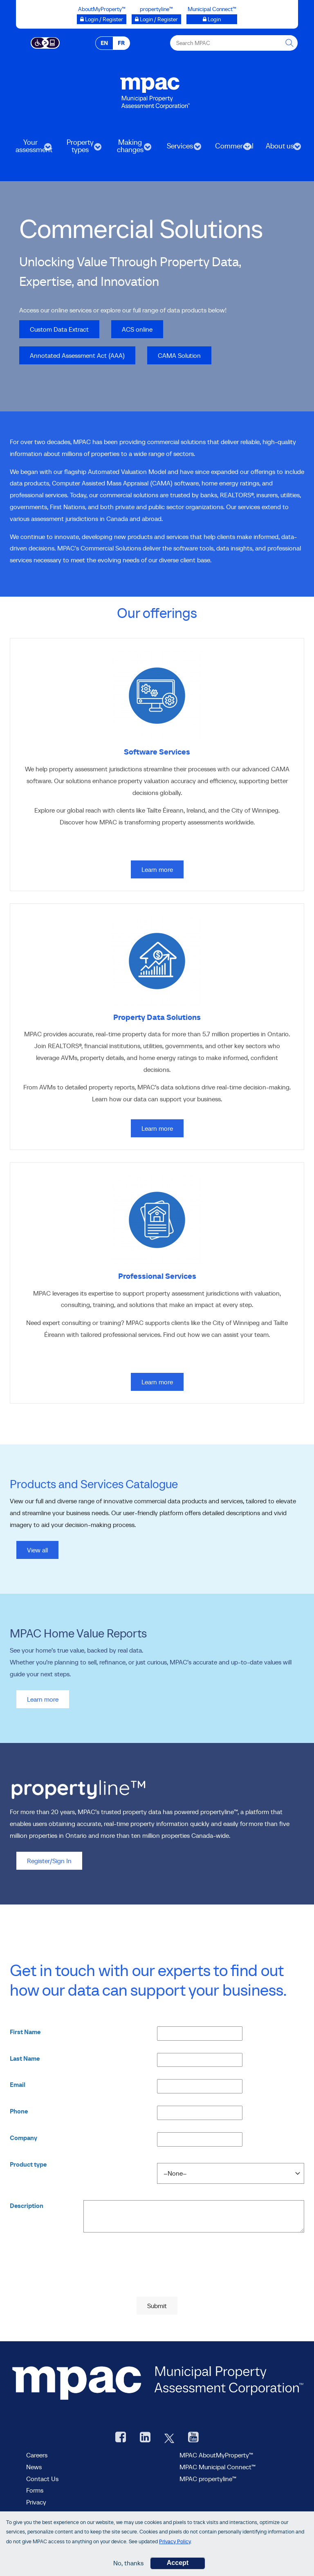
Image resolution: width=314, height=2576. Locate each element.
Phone (19, 2111)
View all (37, 1550)
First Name (25, 2032)
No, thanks (128, 2563)
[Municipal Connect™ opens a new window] (211, 19)
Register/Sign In (49, 1861)
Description (26, 2206)
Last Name (25, 2058)
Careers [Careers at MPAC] (36, 2455)
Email (17, 2085)
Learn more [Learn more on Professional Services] (157, 1382)
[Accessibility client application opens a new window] (45, 42)
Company (23, 2138)
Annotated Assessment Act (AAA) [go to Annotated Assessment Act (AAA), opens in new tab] (72, 355)
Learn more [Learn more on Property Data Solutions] (157, 1128)
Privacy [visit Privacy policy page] (36, 2502)
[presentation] (157, 2277)
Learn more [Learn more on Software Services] (157, 869)
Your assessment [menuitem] (29, 148)
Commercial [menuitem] (229, 148)
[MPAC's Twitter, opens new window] (169, 2438)
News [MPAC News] (34, 2467)
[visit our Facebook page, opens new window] (120, 2438)
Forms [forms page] (34, 2490)
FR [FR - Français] (121, 43)
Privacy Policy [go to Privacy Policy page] (175, 2541)
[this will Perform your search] (290, 43)
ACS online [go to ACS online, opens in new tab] (132, 329)
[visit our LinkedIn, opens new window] (145, 2438)
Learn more (42, 1699)
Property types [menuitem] (79, 148)
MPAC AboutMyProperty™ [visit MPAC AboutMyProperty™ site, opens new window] (216, 2455)
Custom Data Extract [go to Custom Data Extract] (54, 329)
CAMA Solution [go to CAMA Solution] (174, 355)
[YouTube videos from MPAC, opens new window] (193, 2438)
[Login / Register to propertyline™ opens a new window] (156, 19)
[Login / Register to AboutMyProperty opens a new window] (101, 19)
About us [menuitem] (278, 148)
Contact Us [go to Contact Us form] (42, 2479)
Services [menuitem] (179, 148)
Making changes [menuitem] (129, 148)
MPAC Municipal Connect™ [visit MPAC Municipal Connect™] (217, 2467)
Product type (28, 2164)
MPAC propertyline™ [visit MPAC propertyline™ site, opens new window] (207, 2479)
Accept (177, 2562)
